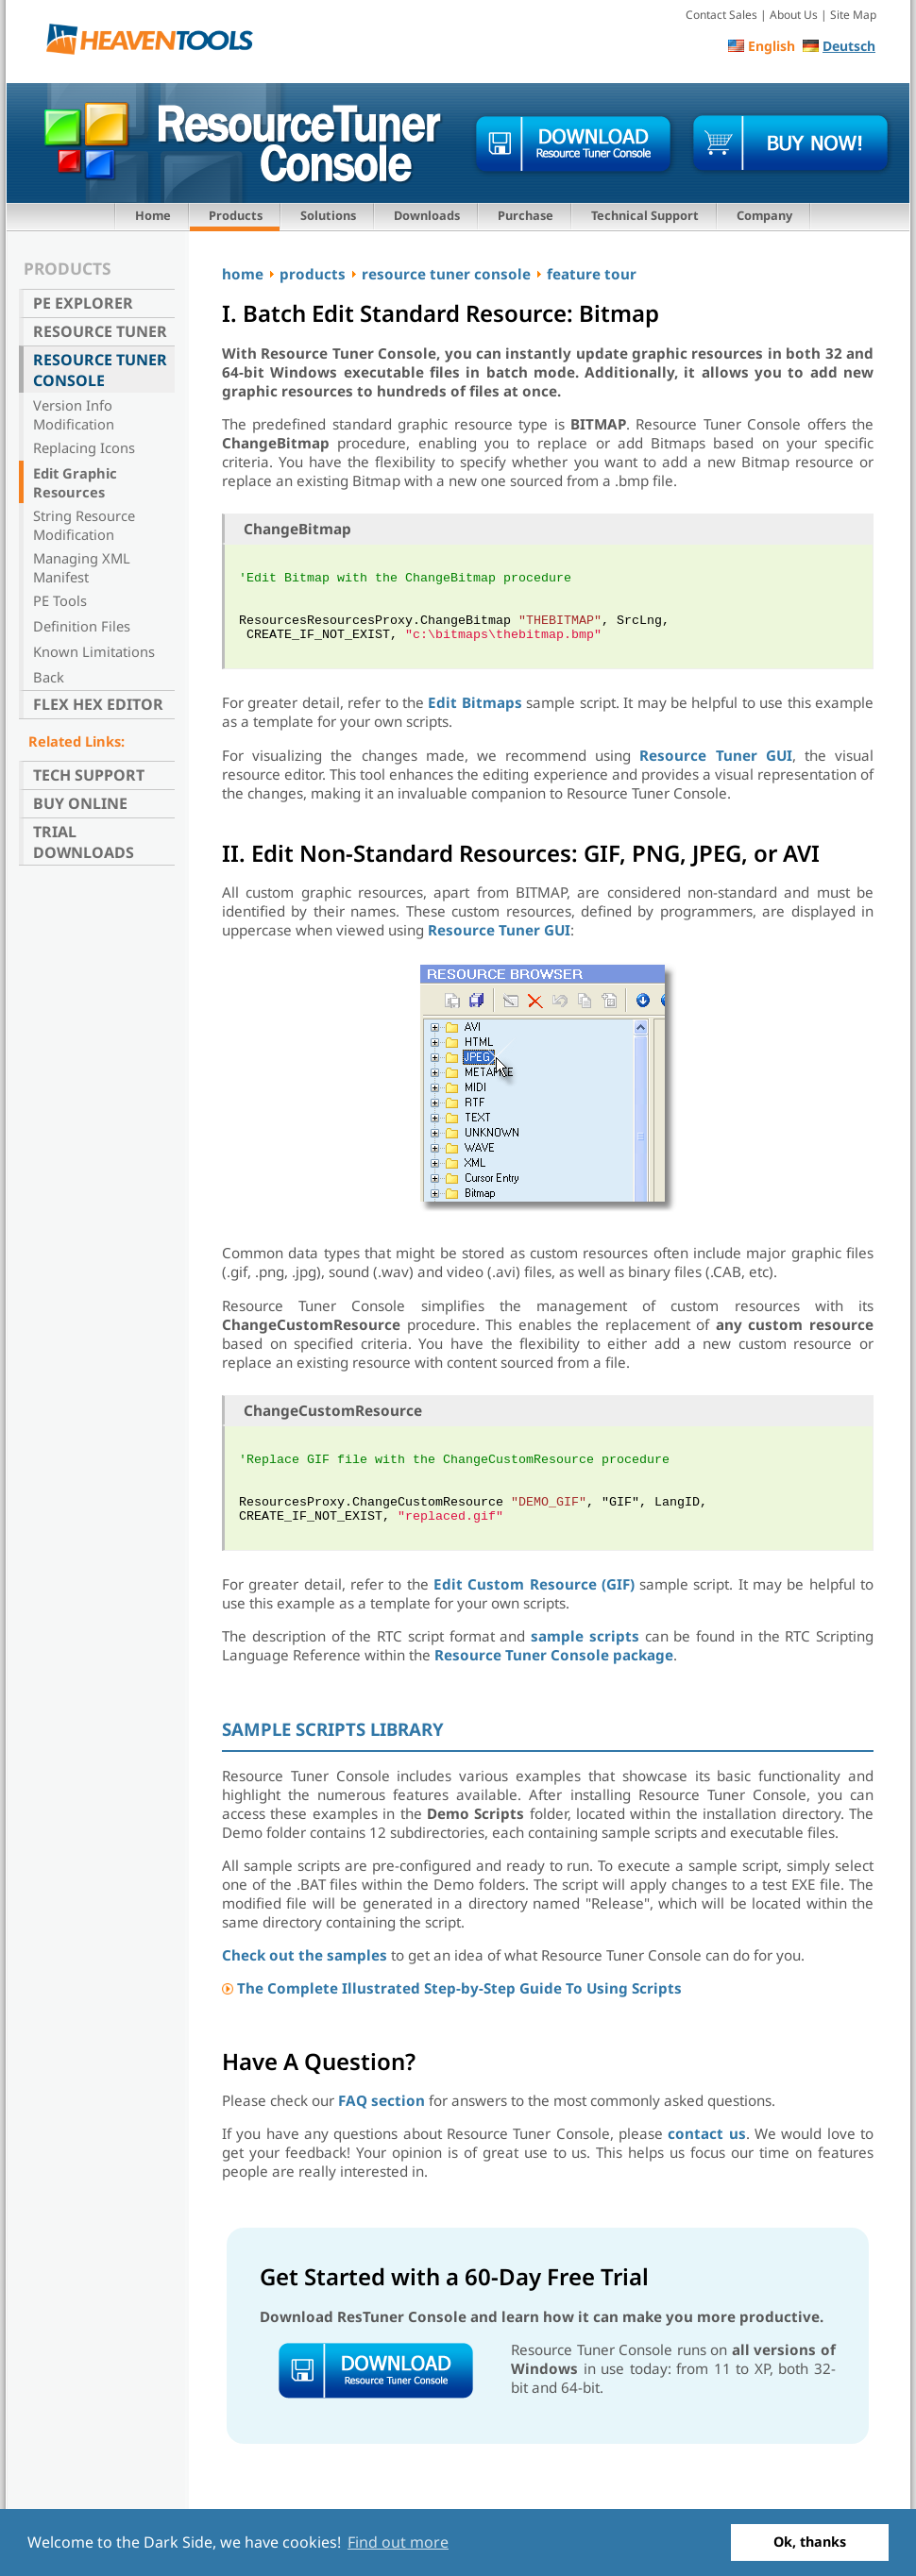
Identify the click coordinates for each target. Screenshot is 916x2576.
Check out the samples (304, 1954)
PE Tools (60, 600)
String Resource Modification (84, 525)
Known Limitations (94, 651)
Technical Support (645, 215)
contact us (706, 2133)
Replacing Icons (84, 447)
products (313, 273)
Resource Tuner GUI (715, 755)
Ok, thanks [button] (809, 2542)
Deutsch (849, 46)
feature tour (591, 273)
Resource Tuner (100, 331)
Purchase (525, 215)
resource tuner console (446, 273)
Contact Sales (721, 15)
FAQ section (381, 2100)
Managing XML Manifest (81, 567)
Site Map (853, 15)
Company (764, 215)
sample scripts (585, 1635)
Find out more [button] (398, 2542)
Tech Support (88, 775)
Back (48, 676)
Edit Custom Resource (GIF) (534, 1583)
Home (153, 215)
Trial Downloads (83, 842)
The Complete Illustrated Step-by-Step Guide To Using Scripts (459, 1987)
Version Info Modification (73, 414)
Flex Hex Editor (98, 704)
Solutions (328, 215)
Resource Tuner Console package (553, 1654)
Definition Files (81, 625)
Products (236, 215)
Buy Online (80, 803)
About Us (794, 15)
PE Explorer (83, 303)
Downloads (427, 215)
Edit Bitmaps (474, 702)
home (242, 273)
